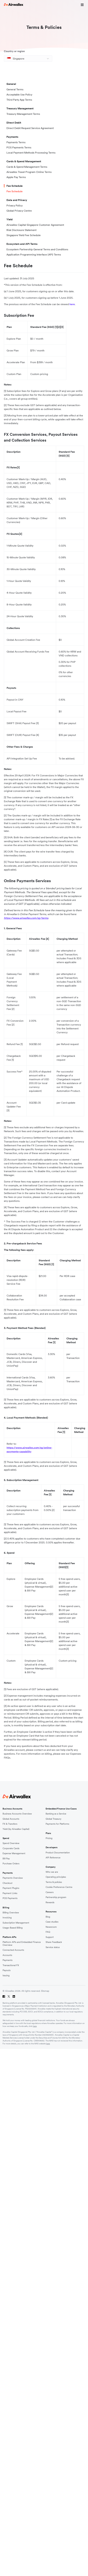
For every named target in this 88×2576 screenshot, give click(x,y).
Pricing (49, 1838)
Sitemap (45, 1990)
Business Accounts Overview (17, 1813)
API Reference (53, 1857)
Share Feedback (54, 1942)
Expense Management (14, 1853)
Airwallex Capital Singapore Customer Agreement (34, 225)
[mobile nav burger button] (81, 4)
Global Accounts (11, 1819)
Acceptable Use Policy (18, 94)
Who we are (52, 1872)
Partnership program (56, 1897)
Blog (48, 1916)
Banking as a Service (56, 1813)
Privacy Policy (13, 205)
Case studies (52, 1921)
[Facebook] (4, 1996)
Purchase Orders (11, 1863)
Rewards (50, 1902)
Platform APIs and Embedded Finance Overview (22, 1943)
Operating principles (56, 1877)
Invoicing (7, 1917)
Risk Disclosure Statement (20, 230)
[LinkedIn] (14, 1996)
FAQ (48, 1932)
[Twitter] (9, 1996)
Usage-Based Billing (13, 1927)
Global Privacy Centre (18, 211)
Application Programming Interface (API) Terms (32, 254)
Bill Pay (6, 1858)
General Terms (13, 89)
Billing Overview (11, 1912)
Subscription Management (16, 1922)
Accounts (7, 1955)
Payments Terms (14, 142)
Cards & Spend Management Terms (25, 167)
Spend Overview (11, 1843)
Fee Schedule (13, 191)
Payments (7, 1960)
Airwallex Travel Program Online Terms (28, 172)
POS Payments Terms (17, 147)
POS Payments (10, 1898)
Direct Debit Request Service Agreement (29, 128)
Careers (50, 1892)
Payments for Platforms (57, 1824)
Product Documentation (58, 1852)
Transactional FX (11, 1965)
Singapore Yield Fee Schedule (22, 235)
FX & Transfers (10, 1824)
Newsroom (51, 1927)
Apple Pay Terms (15, 177)
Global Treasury (53, 1819)
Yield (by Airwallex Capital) (16, 1829)
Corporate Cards (11, 1848)
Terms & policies (54, 1882)
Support (50, 1937)
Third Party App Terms (18, 100)
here (72, 304)
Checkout (7, 1883)
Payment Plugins (11, 1888)
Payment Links (10, 1893)
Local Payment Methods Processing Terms (29, 152)
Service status (53, 1947)
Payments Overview (13, 1878)
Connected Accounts (13, 1950)
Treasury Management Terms (22, 114)
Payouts (6, 1970)
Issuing (6, 1975)
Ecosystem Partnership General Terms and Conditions (36, 249)
